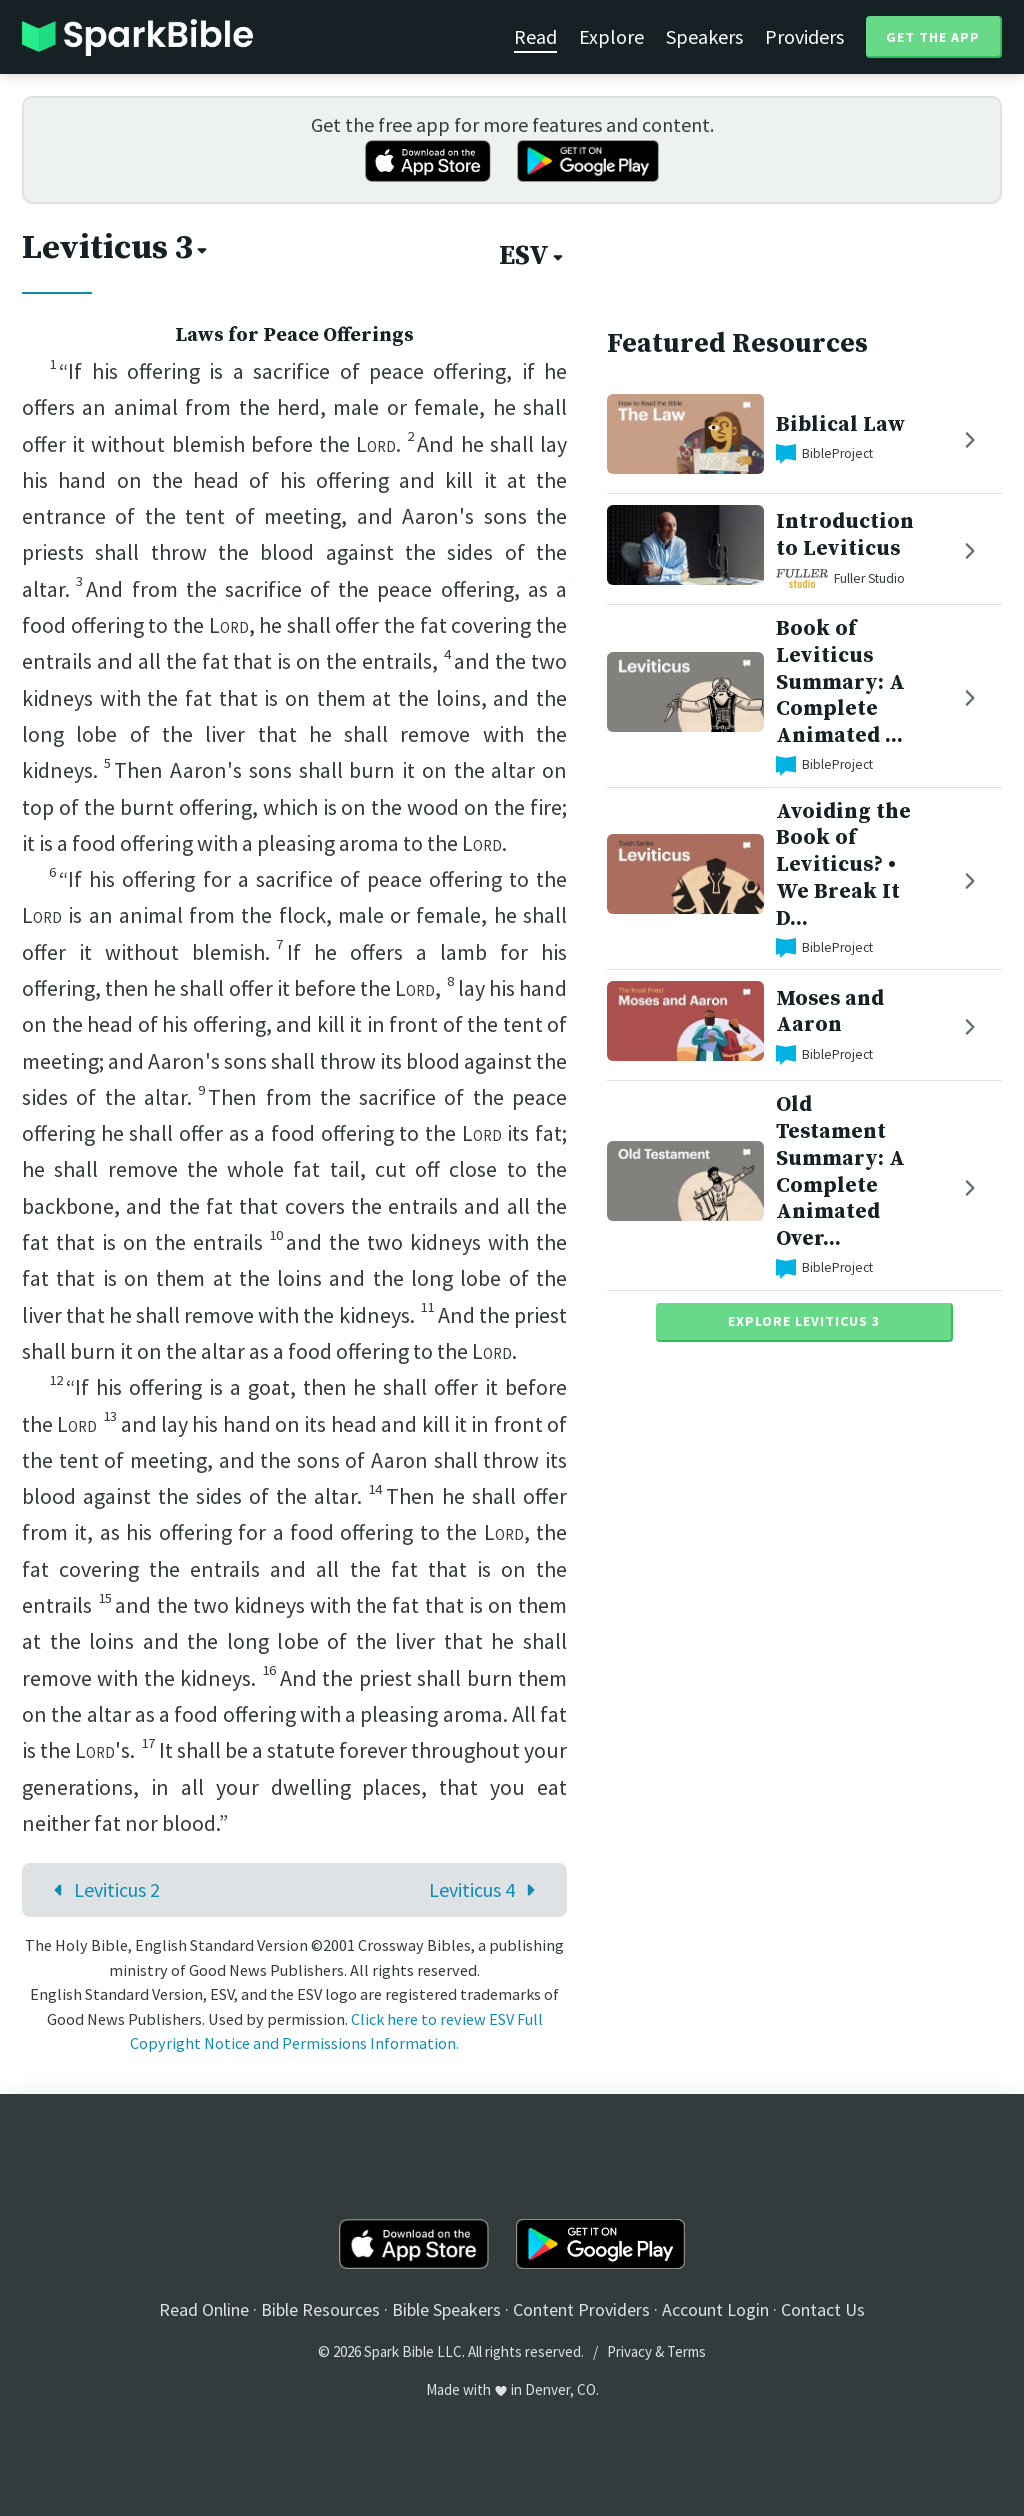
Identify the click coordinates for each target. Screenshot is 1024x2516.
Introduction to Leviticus (845, 535)
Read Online (204, 2309)
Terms (686, 2351)
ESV (533, 256)
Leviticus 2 (102, 1889)
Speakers (704, 36)
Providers (804, 36)
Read (535, 36)
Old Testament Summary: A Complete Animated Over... (840, 1171)
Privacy (629, 2351)
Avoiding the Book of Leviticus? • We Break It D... (843, 865)
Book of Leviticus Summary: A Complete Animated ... (840, 682)
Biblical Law (840, 424)
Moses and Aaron (830, 1012)
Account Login (715, 2309)
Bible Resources (320, 2309)
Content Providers (581, 2309)
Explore (611, 36)
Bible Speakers (446, 2309)
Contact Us (823, 2309)
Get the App (933, 37)
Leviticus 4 (487, 1889)
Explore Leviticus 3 (804, 1321)
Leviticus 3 (116, 248)
